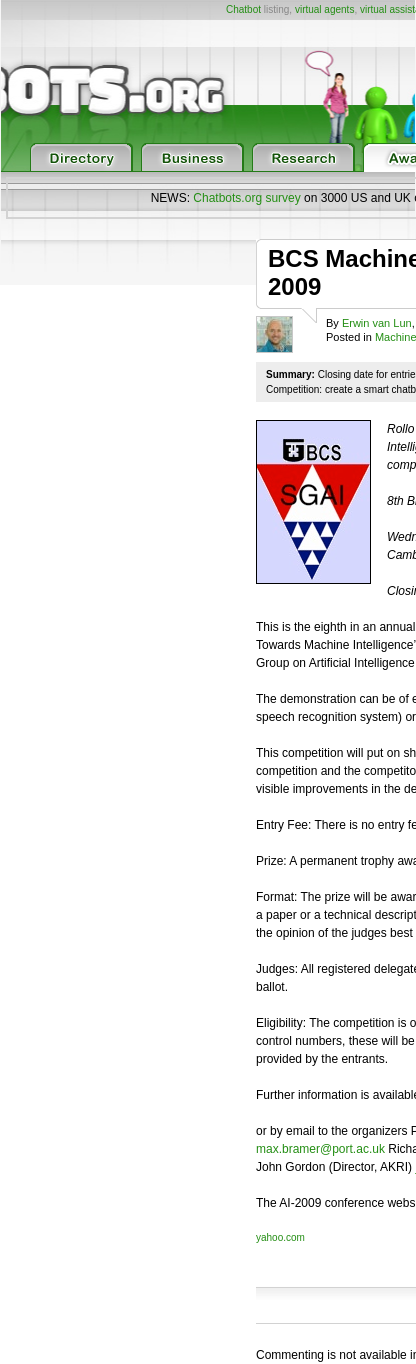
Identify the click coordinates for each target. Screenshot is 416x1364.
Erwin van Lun (377, 323)
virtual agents (324, 9)
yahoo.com (280, 1237)
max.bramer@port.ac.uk (320, 1149)
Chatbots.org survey (246, 198)
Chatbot (243, 9)
